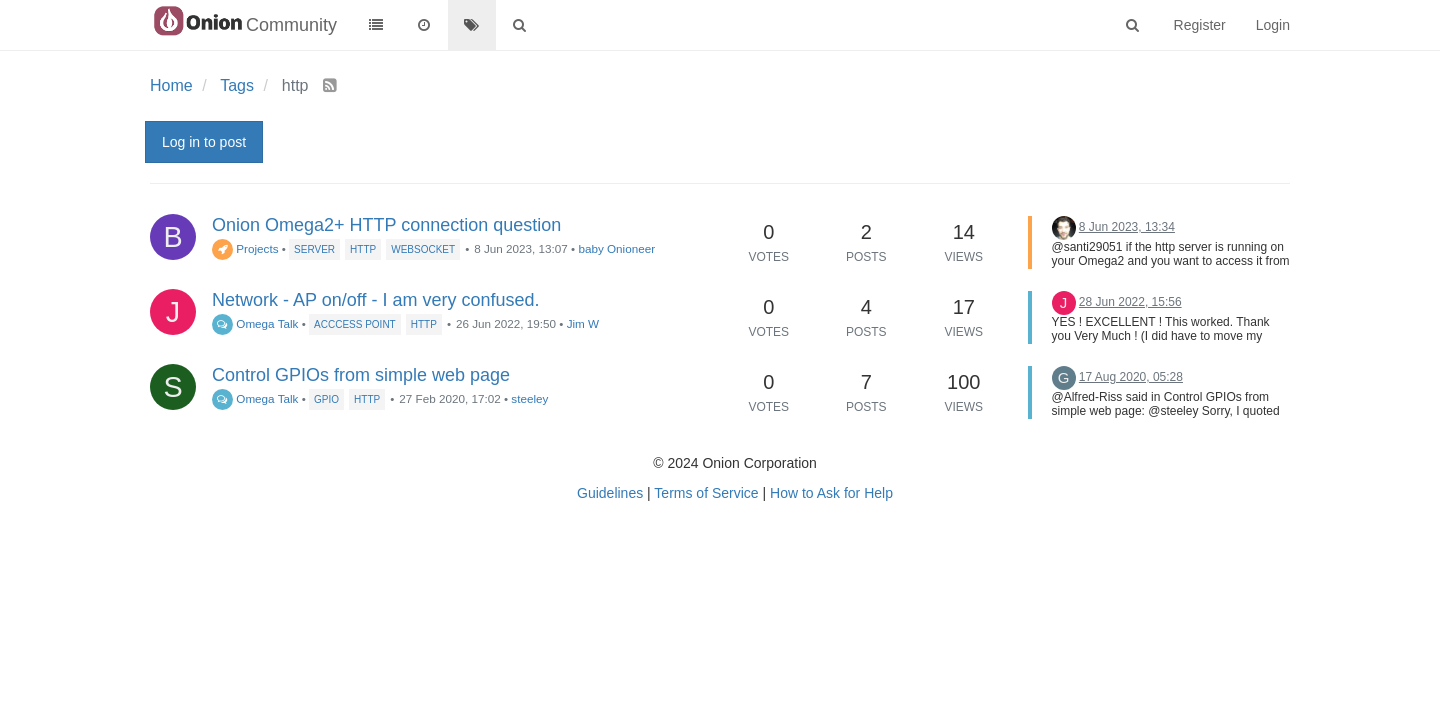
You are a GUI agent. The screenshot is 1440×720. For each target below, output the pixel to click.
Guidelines (610, 493)
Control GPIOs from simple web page (361, 375)
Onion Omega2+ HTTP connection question (386, 225)
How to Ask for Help (831, 493)
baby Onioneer (616, 248)
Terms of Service (706, 493)
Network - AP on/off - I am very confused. (375, 300)
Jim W (583, 323)
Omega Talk (255, 323)
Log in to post (204, 142)
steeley (529, 398)
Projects (245, 248)
